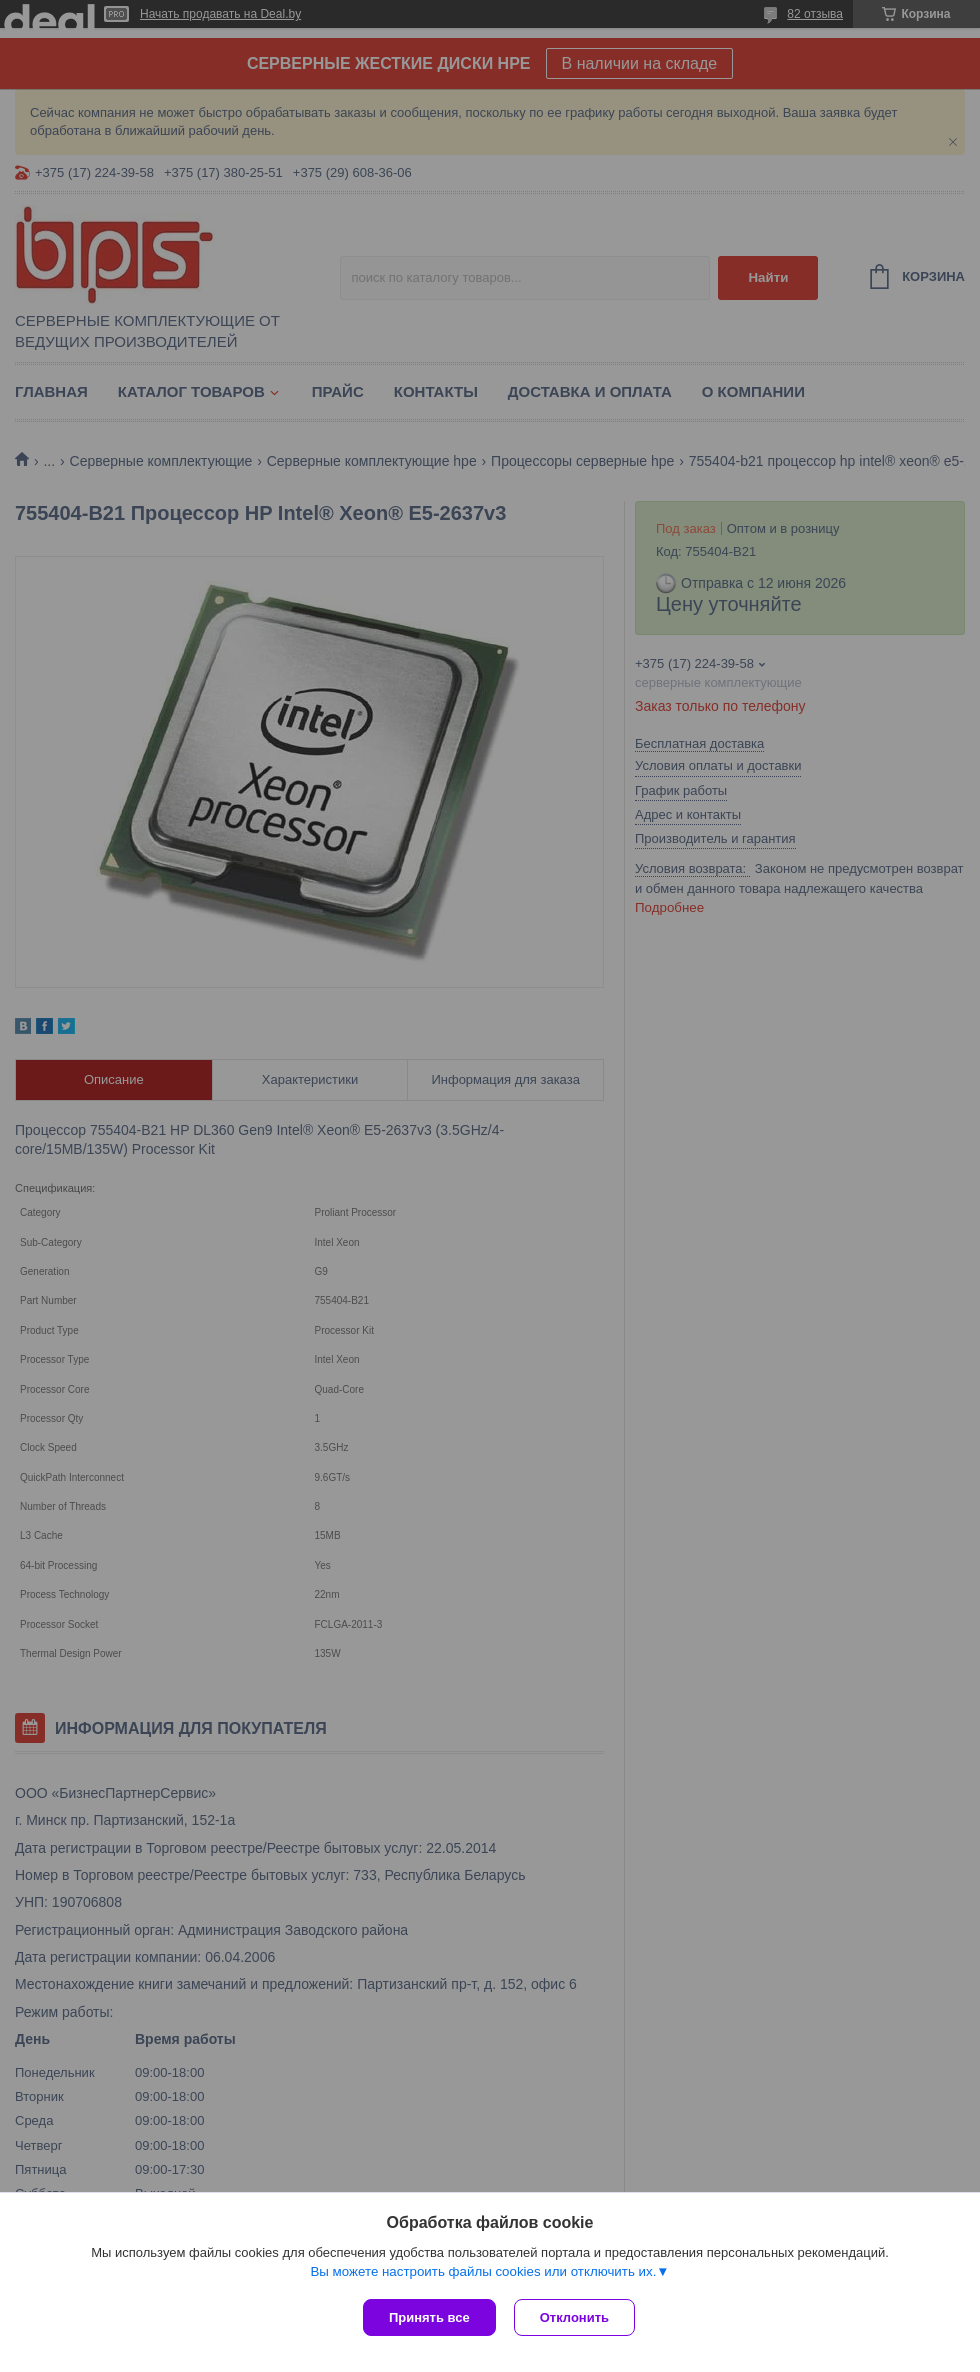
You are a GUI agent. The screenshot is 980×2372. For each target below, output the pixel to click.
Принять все (429, 2317)
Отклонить (576, 2317)
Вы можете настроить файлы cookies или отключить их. (483, 2273)
